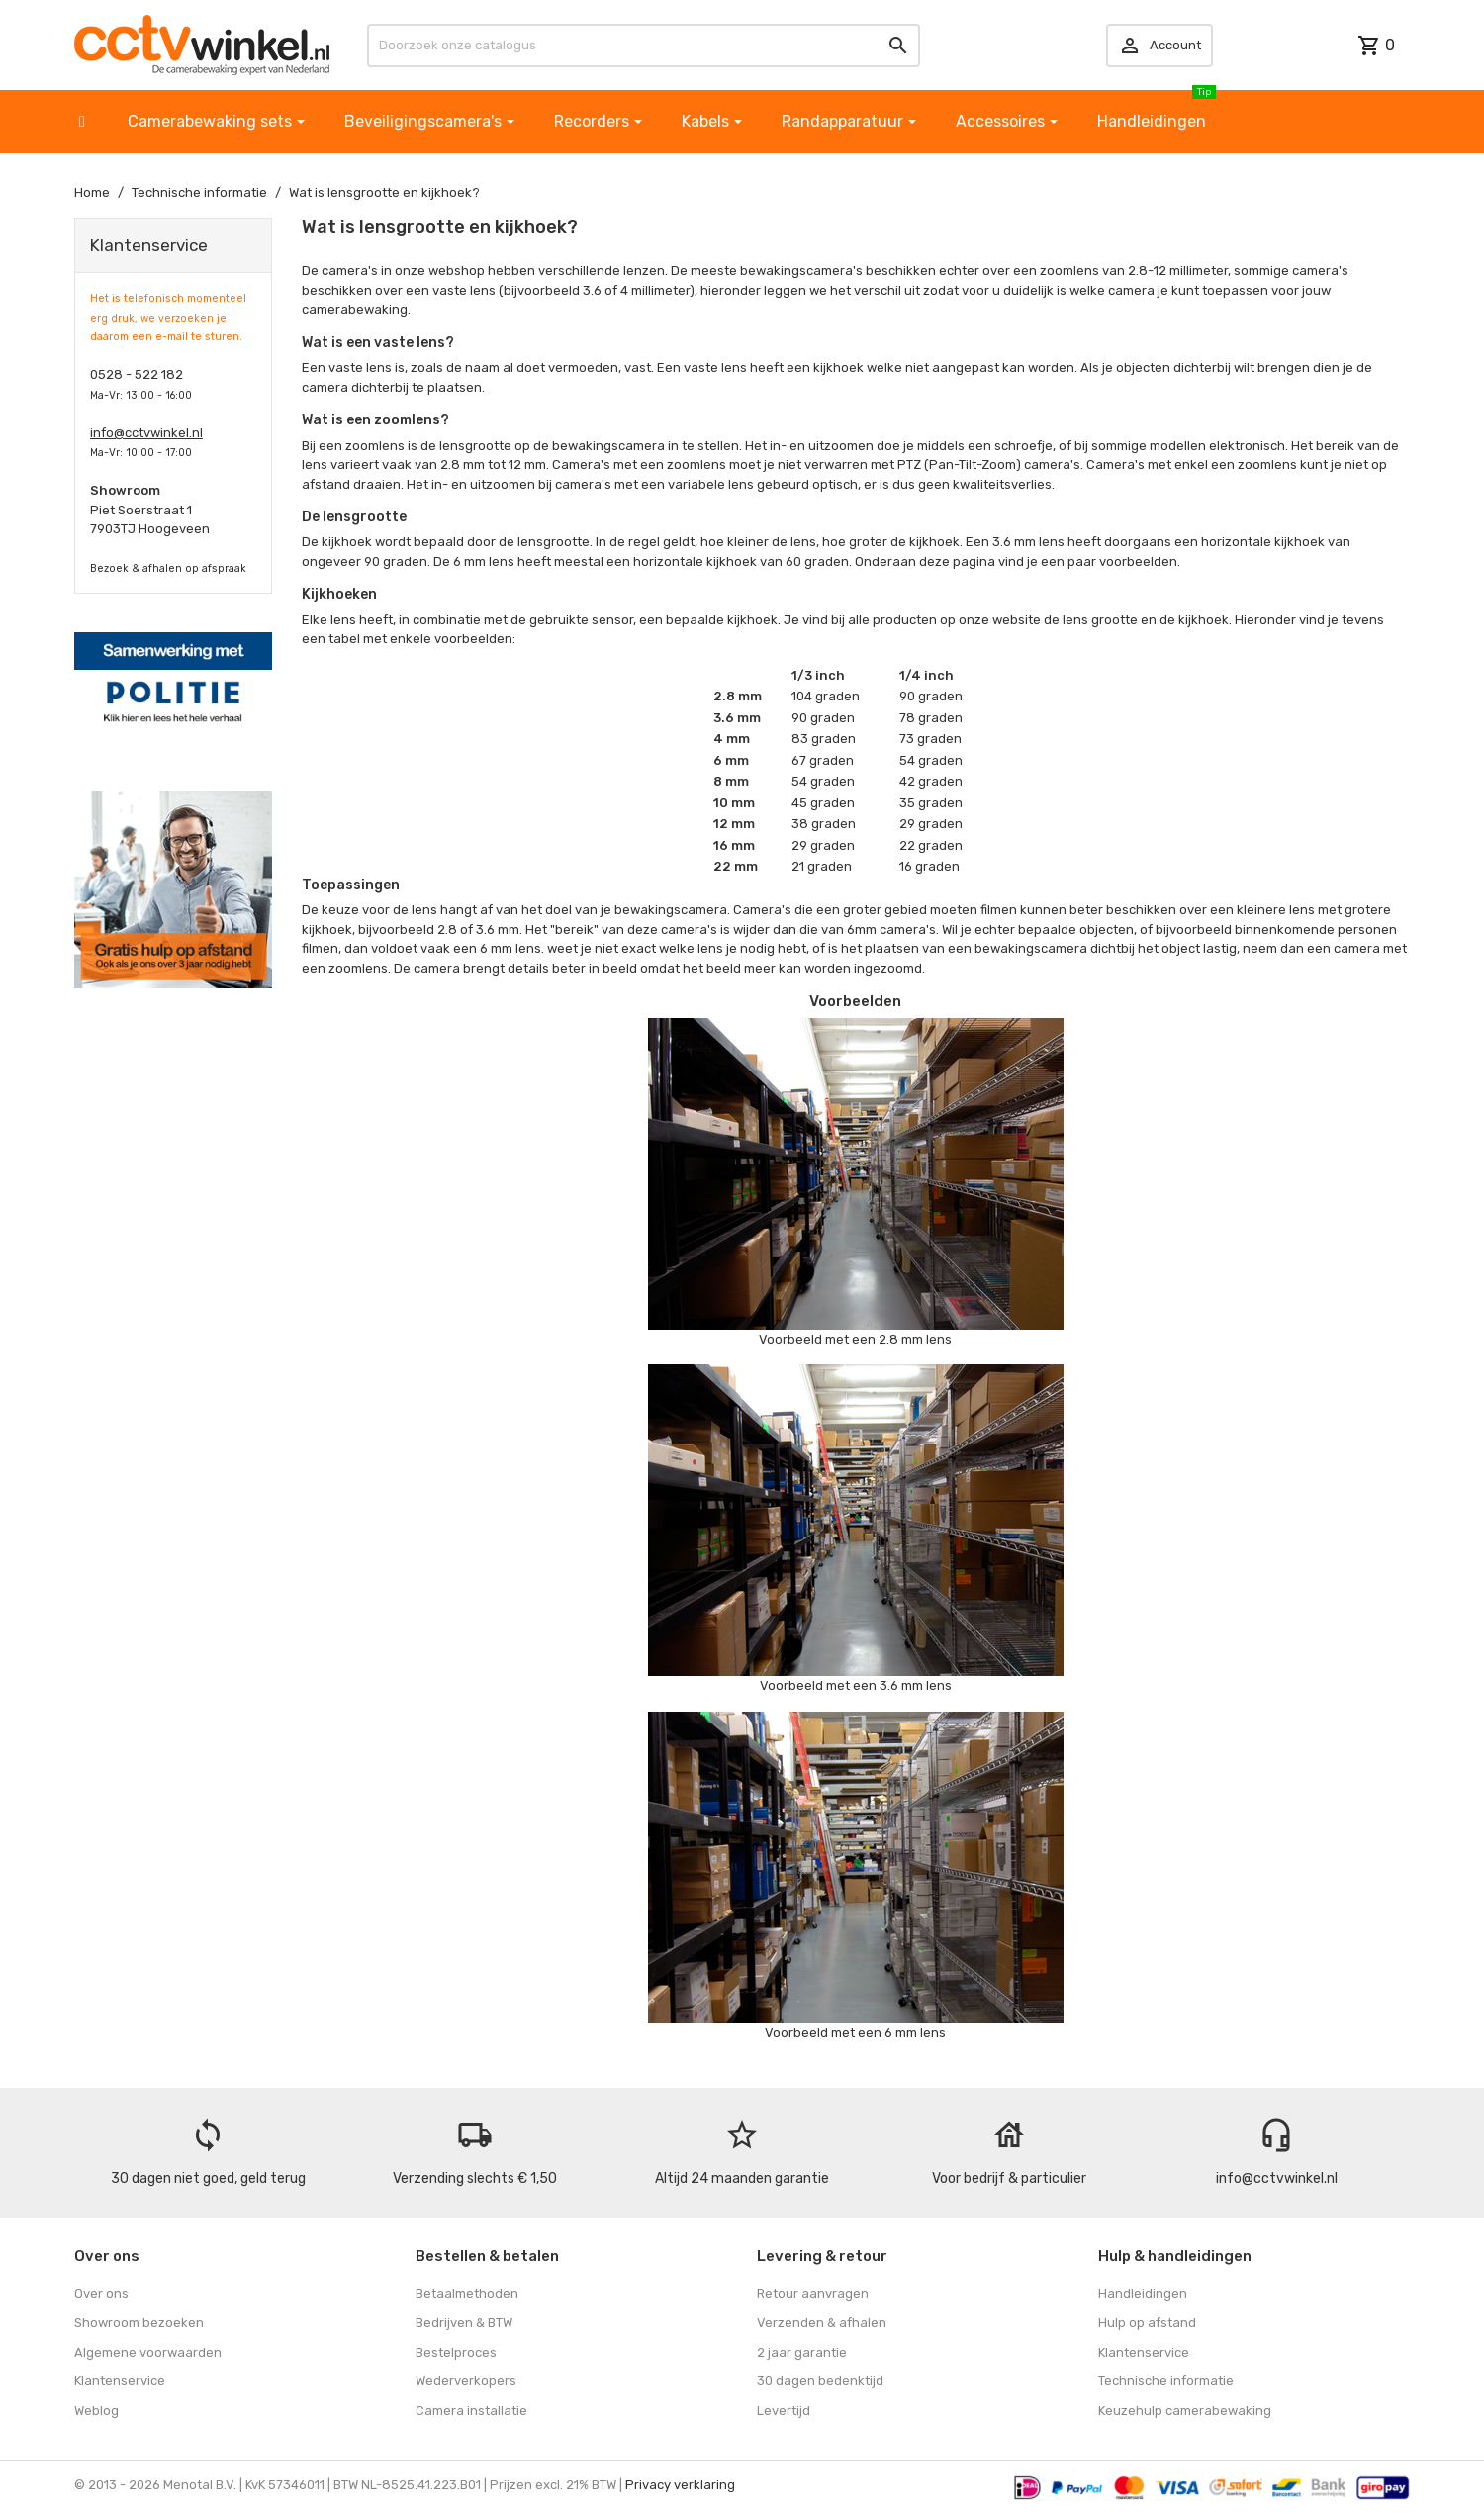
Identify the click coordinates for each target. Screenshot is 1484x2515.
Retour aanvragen (813, 2293)
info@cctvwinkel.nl (146, 432)
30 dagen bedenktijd (820, 2381)
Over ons (101, 2293)
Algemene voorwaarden (148, 2352)
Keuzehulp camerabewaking (1184, 2410)
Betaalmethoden (467, 2293)
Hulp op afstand (1147, 2322)
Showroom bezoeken (139, 2322)
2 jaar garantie (802, 2352)
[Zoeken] (643, 45)
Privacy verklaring (680, 2484)
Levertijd (783, 2410)
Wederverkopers (466, 2381)
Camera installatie (471, 2410)
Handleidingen (1142, 2293)
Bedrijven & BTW (464, 2322)
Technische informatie (1166, 2381)
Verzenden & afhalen (821, 2322)
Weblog (96, 2410)
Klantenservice (119, 2381)
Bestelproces (456, 2352)
